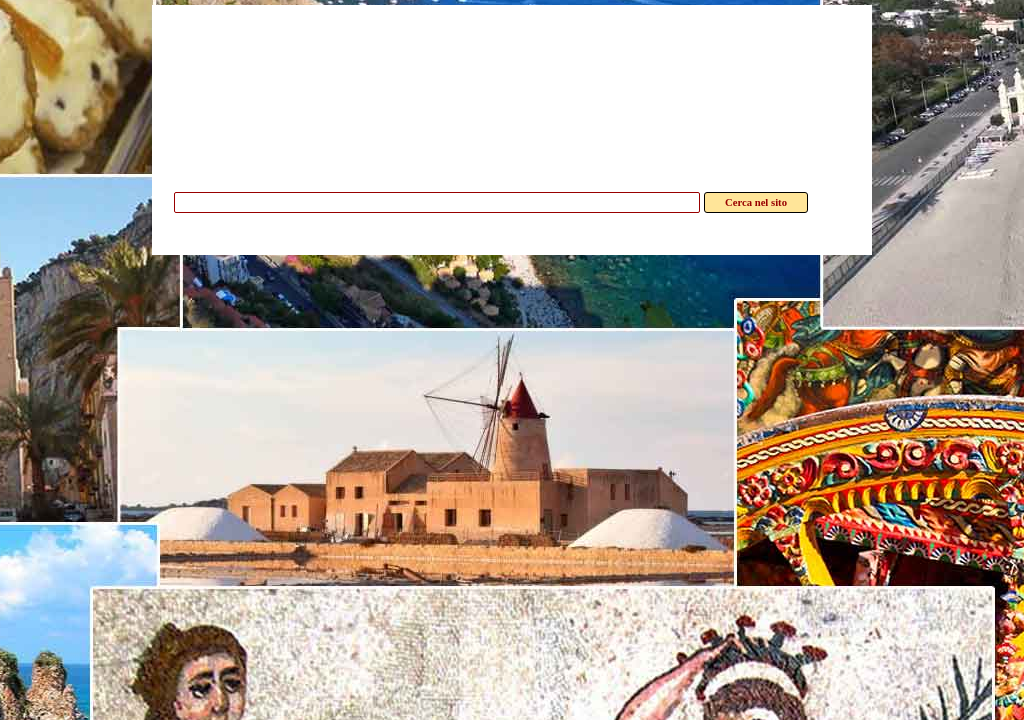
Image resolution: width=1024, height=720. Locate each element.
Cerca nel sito (756, 202)
